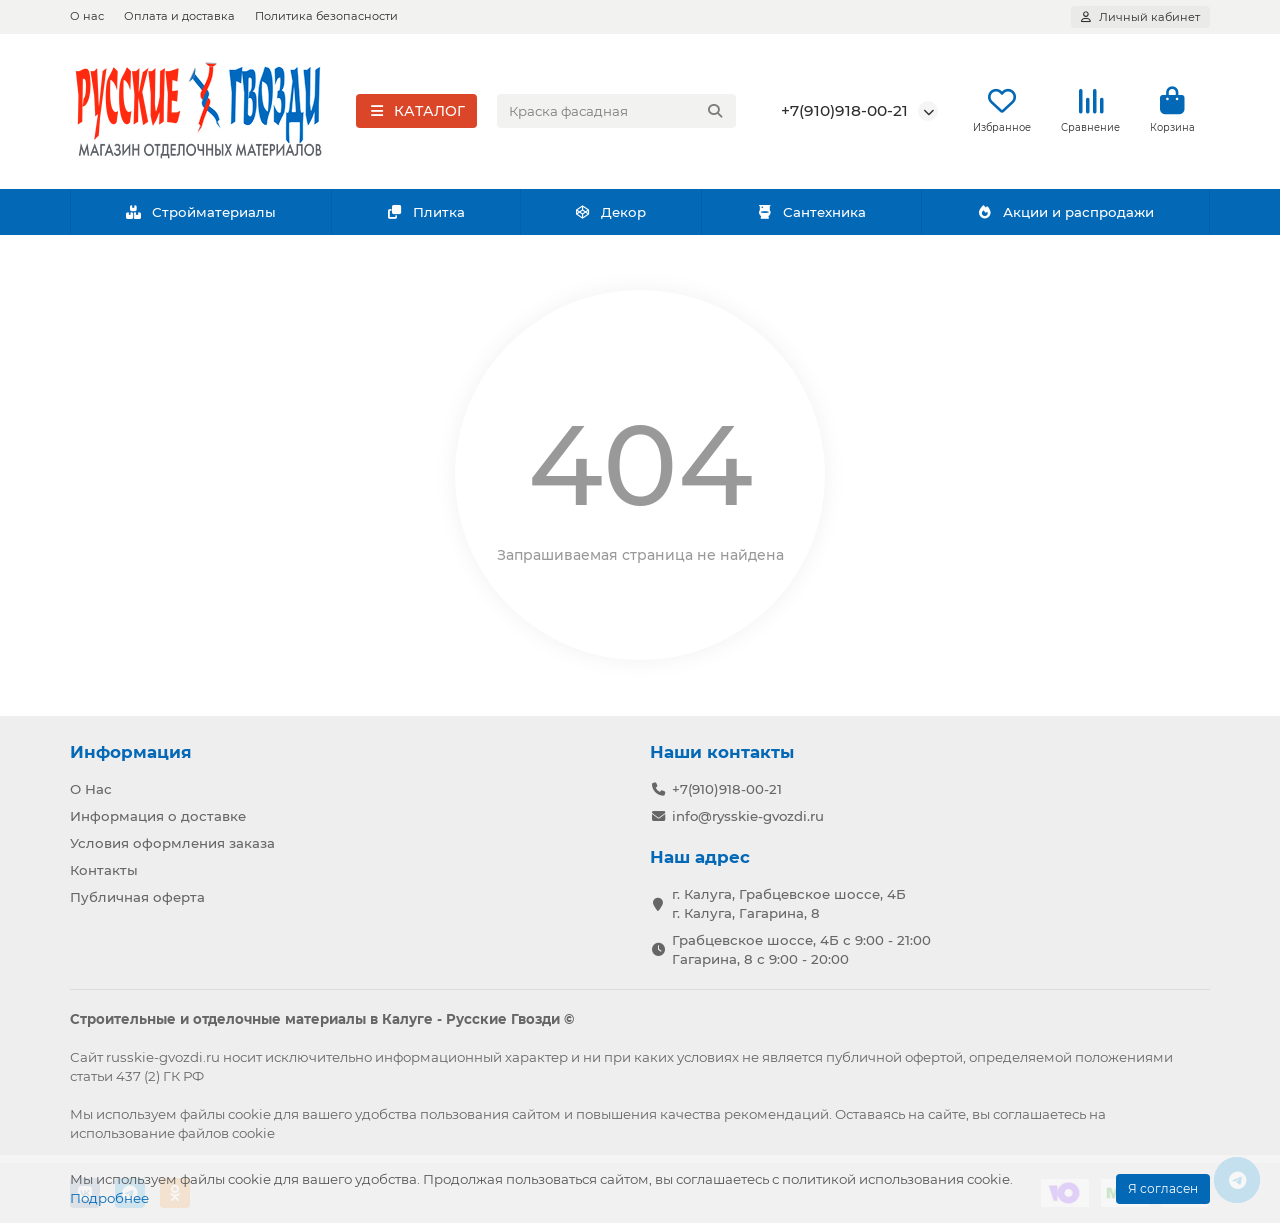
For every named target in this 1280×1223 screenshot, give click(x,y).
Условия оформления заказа (172, 843)
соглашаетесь (1039, 1114)
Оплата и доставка (179, 16)
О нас (87, 16)
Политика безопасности (326, 16)
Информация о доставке (158, 816)
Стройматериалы (200, 213)
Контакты (104, 870)
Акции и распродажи (1065, 213)
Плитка (425, 213)
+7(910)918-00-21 (844, 111)
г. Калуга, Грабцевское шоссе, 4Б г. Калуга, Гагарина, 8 (789, 903)
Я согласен (1163, 1188)
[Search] (617, 112)
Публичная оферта (137, 897)
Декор (611, 213)
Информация (131, 752)
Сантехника (811, 213)
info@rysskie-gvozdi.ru (748, 816)
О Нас (91, 789)
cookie (249, 1114)
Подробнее (109, 1198)
